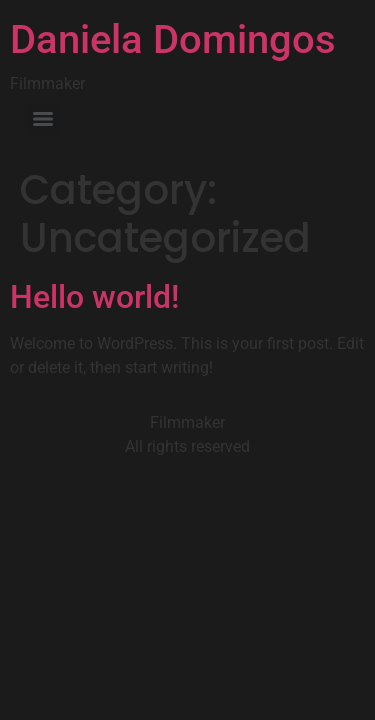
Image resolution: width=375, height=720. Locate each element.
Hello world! (94, 297)
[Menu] (43, 119)
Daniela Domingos (173, 39)
